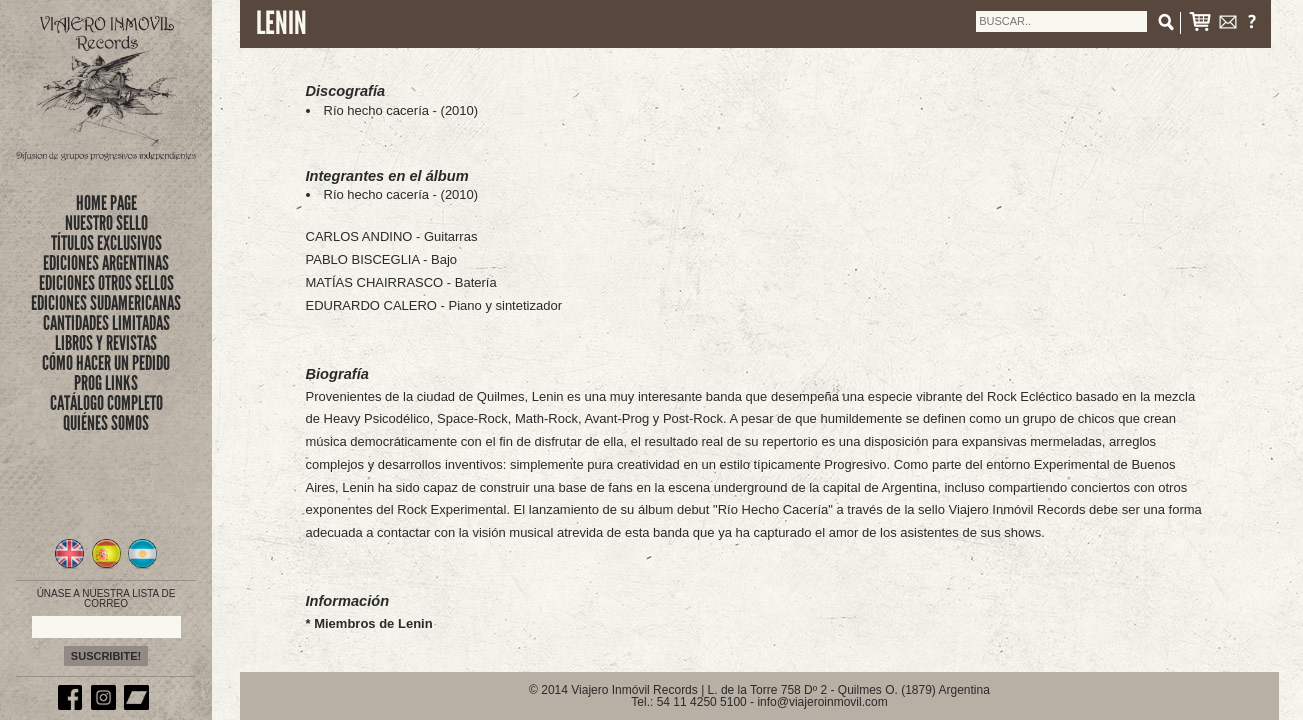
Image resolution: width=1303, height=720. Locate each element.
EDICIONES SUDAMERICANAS (106, 303)
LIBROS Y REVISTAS (106, 343)
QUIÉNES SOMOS (106, 423)
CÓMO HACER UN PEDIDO (106, 363)
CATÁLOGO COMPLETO (106, 403)
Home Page (106, 203)
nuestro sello (106, 223)
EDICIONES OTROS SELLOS (106, 283)
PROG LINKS (106, 383)
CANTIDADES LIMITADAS (106, 323)
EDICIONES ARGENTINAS (106, 263)
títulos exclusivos (106, 243)
